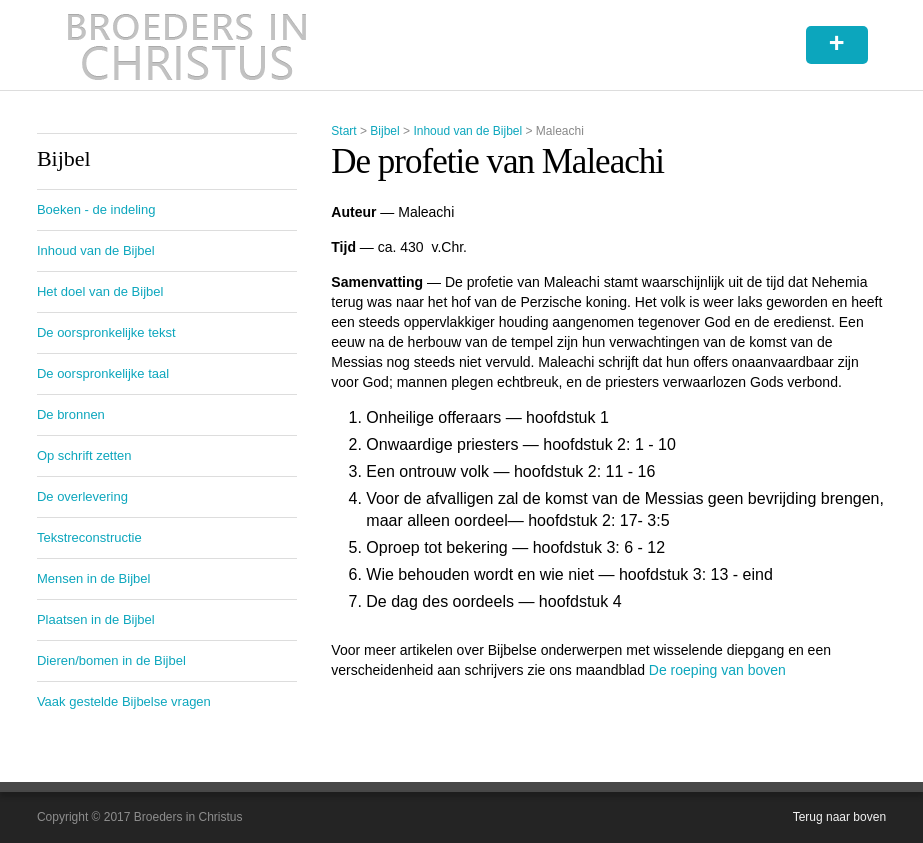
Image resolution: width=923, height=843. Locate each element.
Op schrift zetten (84, 455)
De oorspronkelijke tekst (106, 332)
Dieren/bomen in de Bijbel (111, 660)
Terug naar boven (839, 817)
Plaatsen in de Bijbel (96, 619)
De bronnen (71, 414)
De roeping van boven (717, 670)
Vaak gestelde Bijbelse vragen (124, 701)
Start (343, 131)
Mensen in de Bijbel (93, 578)
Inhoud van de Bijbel (467, 131)
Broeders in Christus (187, 45)
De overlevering (82, 496)
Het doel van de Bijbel (100, 291)
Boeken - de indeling (96, 209)
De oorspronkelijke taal (103, 373)
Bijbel (384, 131)
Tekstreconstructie (89, 537)
